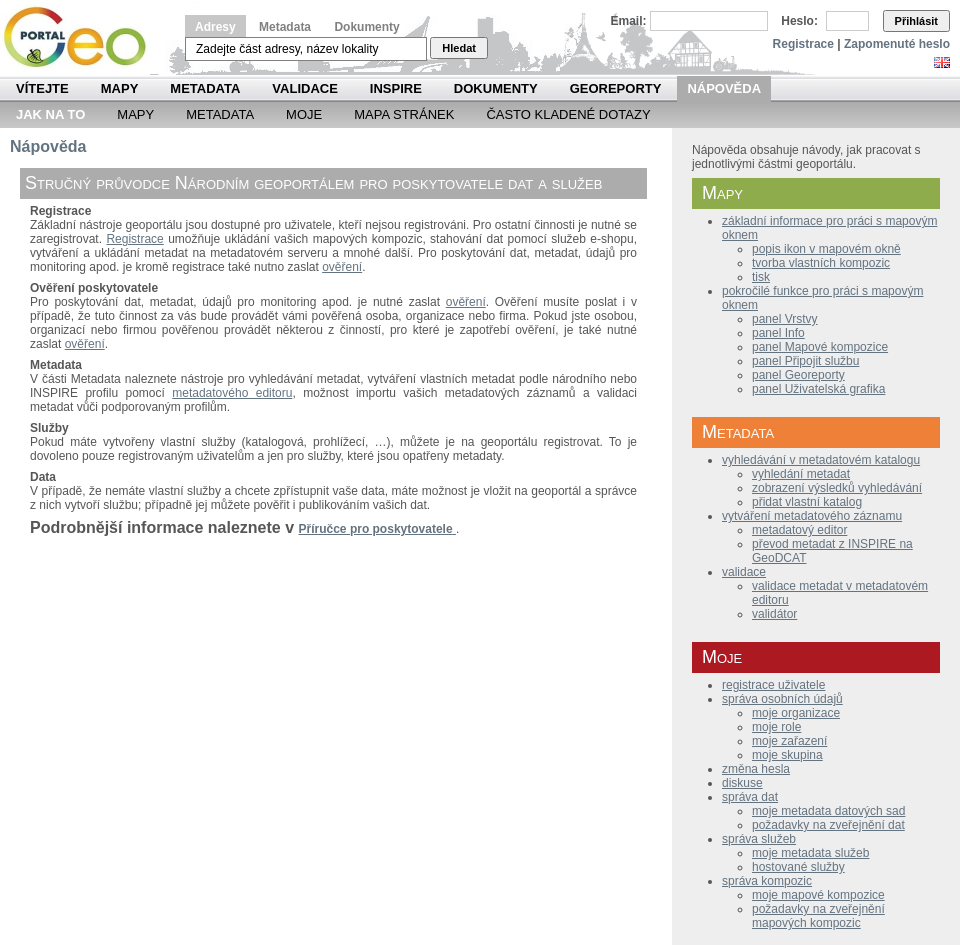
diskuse (742, 783)
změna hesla (756, 769)
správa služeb (759, 839)
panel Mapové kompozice (820, 347)
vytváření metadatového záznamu (812, 516)
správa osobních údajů (782, 699)
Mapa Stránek (404, 114)
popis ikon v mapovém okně (826, 249)
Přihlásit (916, 21)
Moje (304, 114)
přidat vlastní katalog (807, 502)
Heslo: (799, 21)
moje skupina (787, 755)
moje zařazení (789, 741)
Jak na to (50, 114)
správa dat (750, 797)
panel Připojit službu (805, 361)
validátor (774, 614)
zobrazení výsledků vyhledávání (837, 488)
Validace (304, 88)
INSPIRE (396, 88)
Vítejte (42, 88)
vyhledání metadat (801, 474)
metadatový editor (799, 530)
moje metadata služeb (810, 853)
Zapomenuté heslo (897, 44)
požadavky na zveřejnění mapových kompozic (818, 916)
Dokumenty (366, 27)
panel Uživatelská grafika (818, 389)
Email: (629, 21)
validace (744, 572)
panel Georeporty (798, 375)
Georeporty (616, 88)
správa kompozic (767, 881)
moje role (776, 727)
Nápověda (724, 88)
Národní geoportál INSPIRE (82, 37)
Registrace (803, 44)
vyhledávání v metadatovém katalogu (821, 460)
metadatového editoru (232, 393)
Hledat (459, 48)
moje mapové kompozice (818, 895)
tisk (761, 277)
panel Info (778, 333)
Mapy (120, 88)
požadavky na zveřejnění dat (828, 825)
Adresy (215, 27)
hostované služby (798, 867)
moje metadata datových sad (828, 811)
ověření (342, 267)
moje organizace (796, 713)
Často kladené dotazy (568, 114)
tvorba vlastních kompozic (821, 263)
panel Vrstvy (785, 319)
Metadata (285, 27)
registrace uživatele (773, 685)
